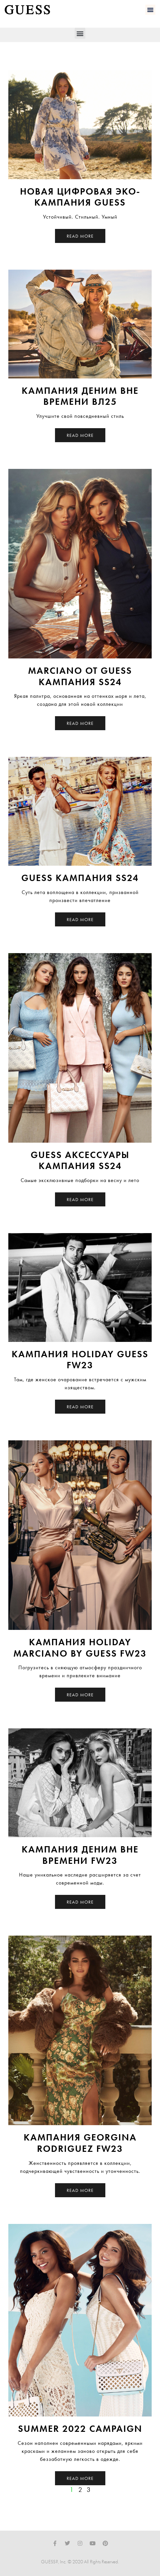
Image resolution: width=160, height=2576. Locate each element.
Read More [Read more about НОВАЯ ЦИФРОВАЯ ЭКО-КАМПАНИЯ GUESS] (80, 236)
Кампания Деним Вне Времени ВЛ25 (80, 396)
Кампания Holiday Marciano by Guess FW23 (80, 1647)
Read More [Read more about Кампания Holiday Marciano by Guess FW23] (80, 1695)
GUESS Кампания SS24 (80, 878)
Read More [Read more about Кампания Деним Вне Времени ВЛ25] (80, 435)
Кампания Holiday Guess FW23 (80, 1359)
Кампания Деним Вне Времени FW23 (80, 1855)
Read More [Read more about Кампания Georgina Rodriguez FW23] (80, 2190)
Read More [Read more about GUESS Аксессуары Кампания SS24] (80, 1199)
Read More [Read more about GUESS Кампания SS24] (80, 919)
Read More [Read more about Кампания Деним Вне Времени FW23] (80, 1902)
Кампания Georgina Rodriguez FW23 (80, 2143)
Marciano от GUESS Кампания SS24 (80, 676)
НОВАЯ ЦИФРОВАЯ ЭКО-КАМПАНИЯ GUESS (80, 197)
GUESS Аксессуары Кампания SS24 (80, 1160)
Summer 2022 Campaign (80, 2429)
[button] (150, 10)
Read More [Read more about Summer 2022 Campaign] (80, 2478)
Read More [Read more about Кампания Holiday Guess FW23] (80, 1407)
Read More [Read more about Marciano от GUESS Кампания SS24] (80, 723)
